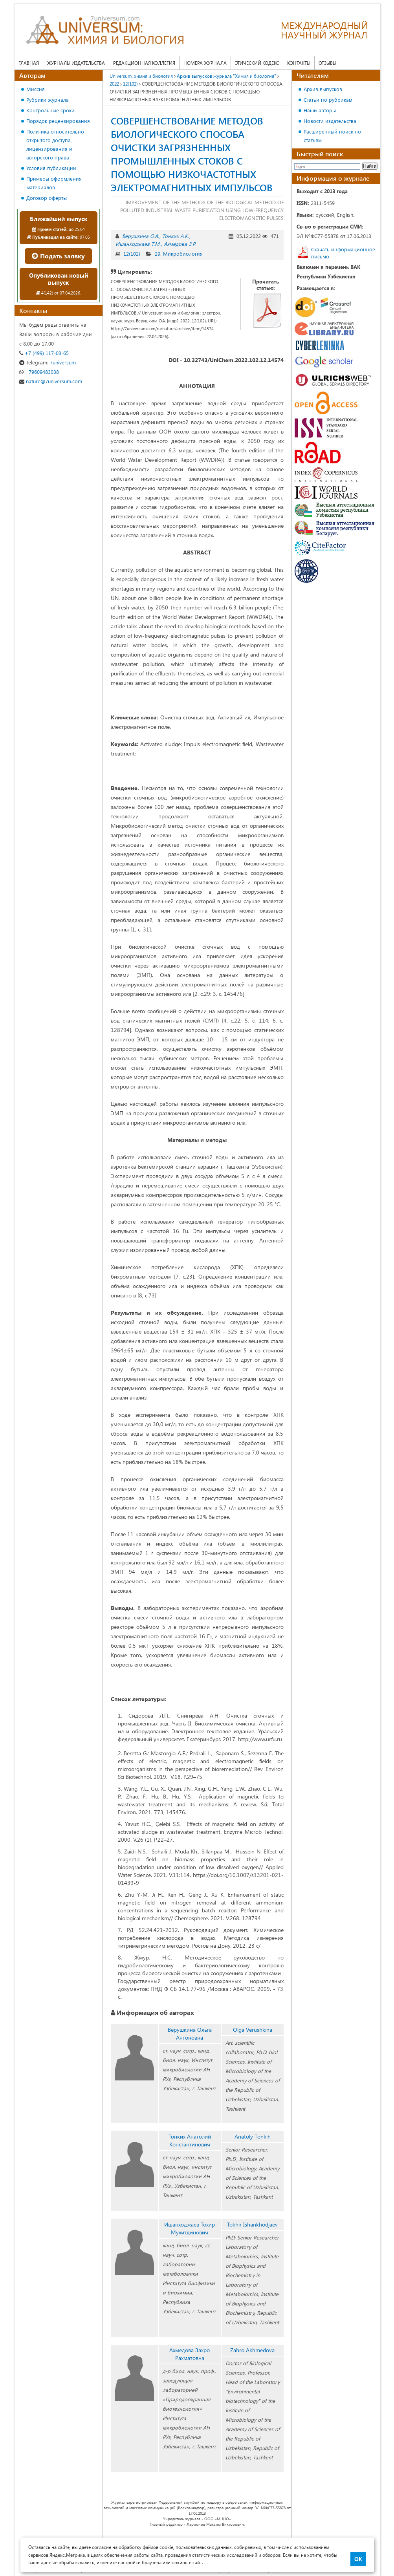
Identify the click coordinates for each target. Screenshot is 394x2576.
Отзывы (327, 63)
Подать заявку (58, 256)
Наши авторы (320, 110)
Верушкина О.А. (140, 235)
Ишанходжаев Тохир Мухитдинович (189, 2228)
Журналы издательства (76, 63)
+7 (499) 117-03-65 (44, 352)
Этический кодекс (257, 63)
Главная (28, 63)
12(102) (131, 253)
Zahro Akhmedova (252, 2350)
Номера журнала (205, 63)
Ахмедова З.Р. (180, 243)
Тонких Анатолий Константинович (190, 2140)
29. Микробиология (179, 253)
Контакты (298, 63)
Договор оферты (46, 197)
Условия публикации (51, 168)
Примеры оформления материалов (54, 182)
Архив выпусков (323, 89)
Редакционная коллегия (144, 63)
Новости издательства (330, 120)
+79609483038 (39, 371)
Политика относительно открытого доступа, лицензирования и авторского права (55, 144)
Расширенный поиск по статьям (332, 135)
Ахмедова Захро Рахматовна (189, 2354)
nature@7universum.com (50, 381)
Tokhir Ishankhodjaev (252, 2224)
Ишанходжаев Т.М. (138, 243)
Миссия (35, 89)
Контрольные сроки (50, 110)
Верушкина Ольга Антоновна (190, 2033)
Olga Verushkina (252, 2029)
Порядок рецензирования (58, 120)
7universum (47, 362)
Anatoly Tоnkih (253, 2136)
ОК (358, 2559)
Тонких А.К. (175, 235)
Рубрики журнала (47, 99)
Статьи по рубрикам (328, 99)
